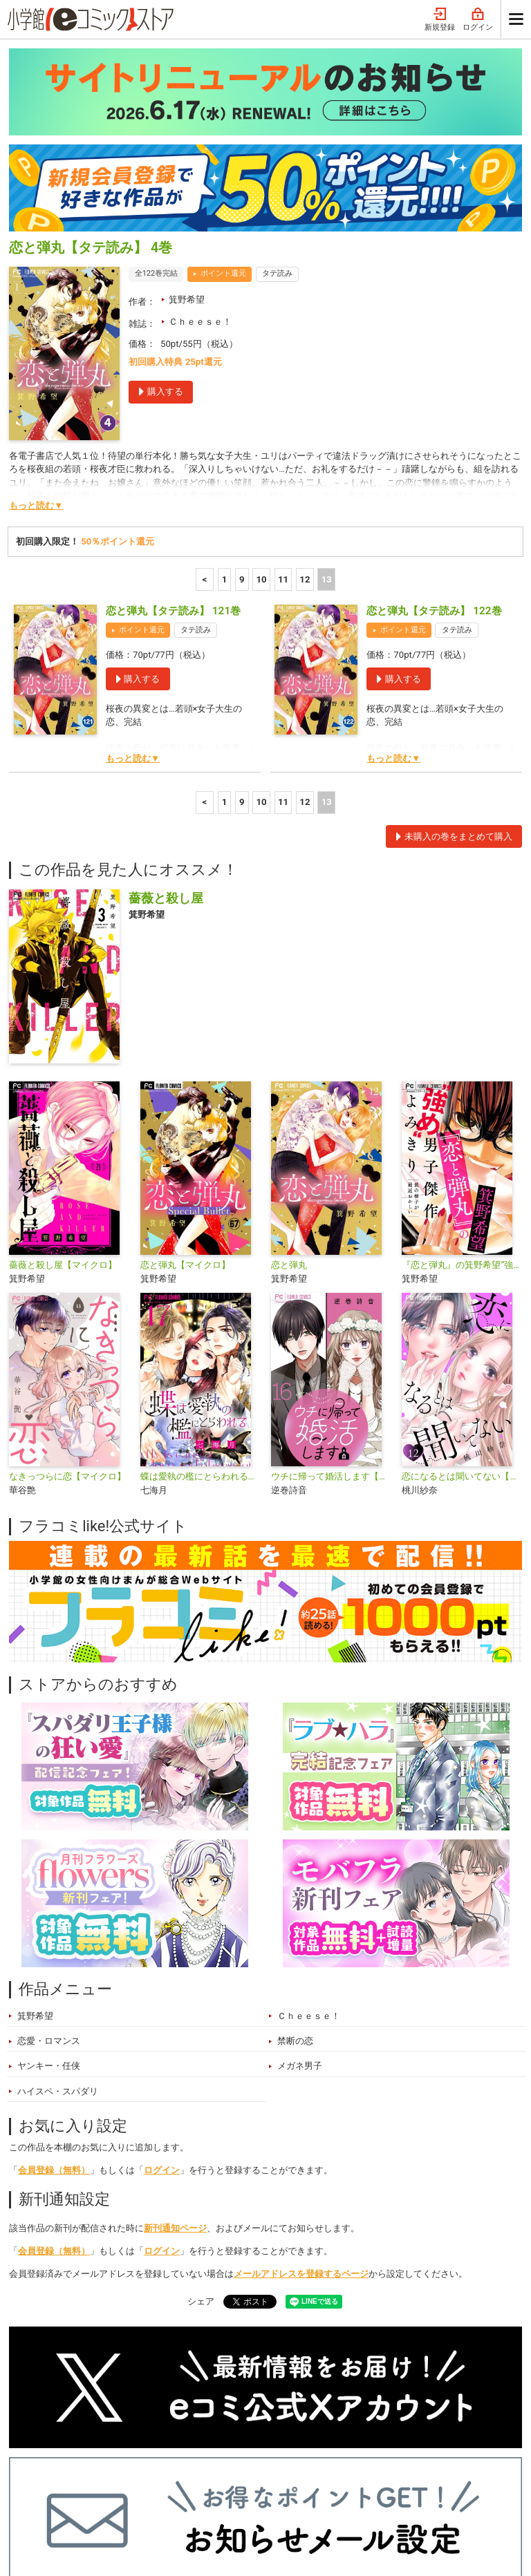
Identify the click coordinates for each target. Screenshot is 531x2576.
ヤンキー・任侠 (48, 1878)
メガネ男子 (299, 1878)
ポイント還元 (223, 85)
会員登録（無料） (54, 1982)
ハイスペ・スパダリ (57, 1903)
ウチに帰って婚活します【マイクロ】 (331, 1288)
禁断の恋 (295, 1853)
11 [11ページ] (283, 391)
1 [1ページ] (224, 391)
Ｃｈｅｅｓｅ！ (200, 134)
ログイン (162, 1982)
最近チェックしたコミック (346, 2479)
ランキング (97, 2479)
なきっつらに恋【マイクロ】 (67, 1288)
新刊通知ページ (175, 2040)
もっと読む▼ (36, 317)
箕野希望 (187, 111)
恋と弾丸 (289, 1077)
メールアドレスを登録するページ (301, 2086)
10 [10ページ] (262, 391)
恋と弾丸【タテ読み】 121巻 (173, 423)
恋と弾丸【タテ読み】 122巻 (433, 423)
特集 (155, 2479)
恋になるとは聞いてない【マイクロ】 (461, 1288)
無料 (259, 2479)
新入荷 (37, 2479)
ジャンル (207, 2479)
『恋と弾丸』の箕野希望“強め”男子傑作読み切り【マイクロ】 (461, 1077)
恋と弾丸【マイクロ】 (185, 1077)
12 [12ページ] (304, 391)
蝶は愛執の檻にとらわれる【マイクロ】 (200, 1288)
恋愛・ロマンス (48, 1853)
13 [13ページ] (327, 391)
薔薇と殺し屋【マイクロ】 (63, 1077)
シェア (200, 2113)
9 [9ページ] (242, 391)
